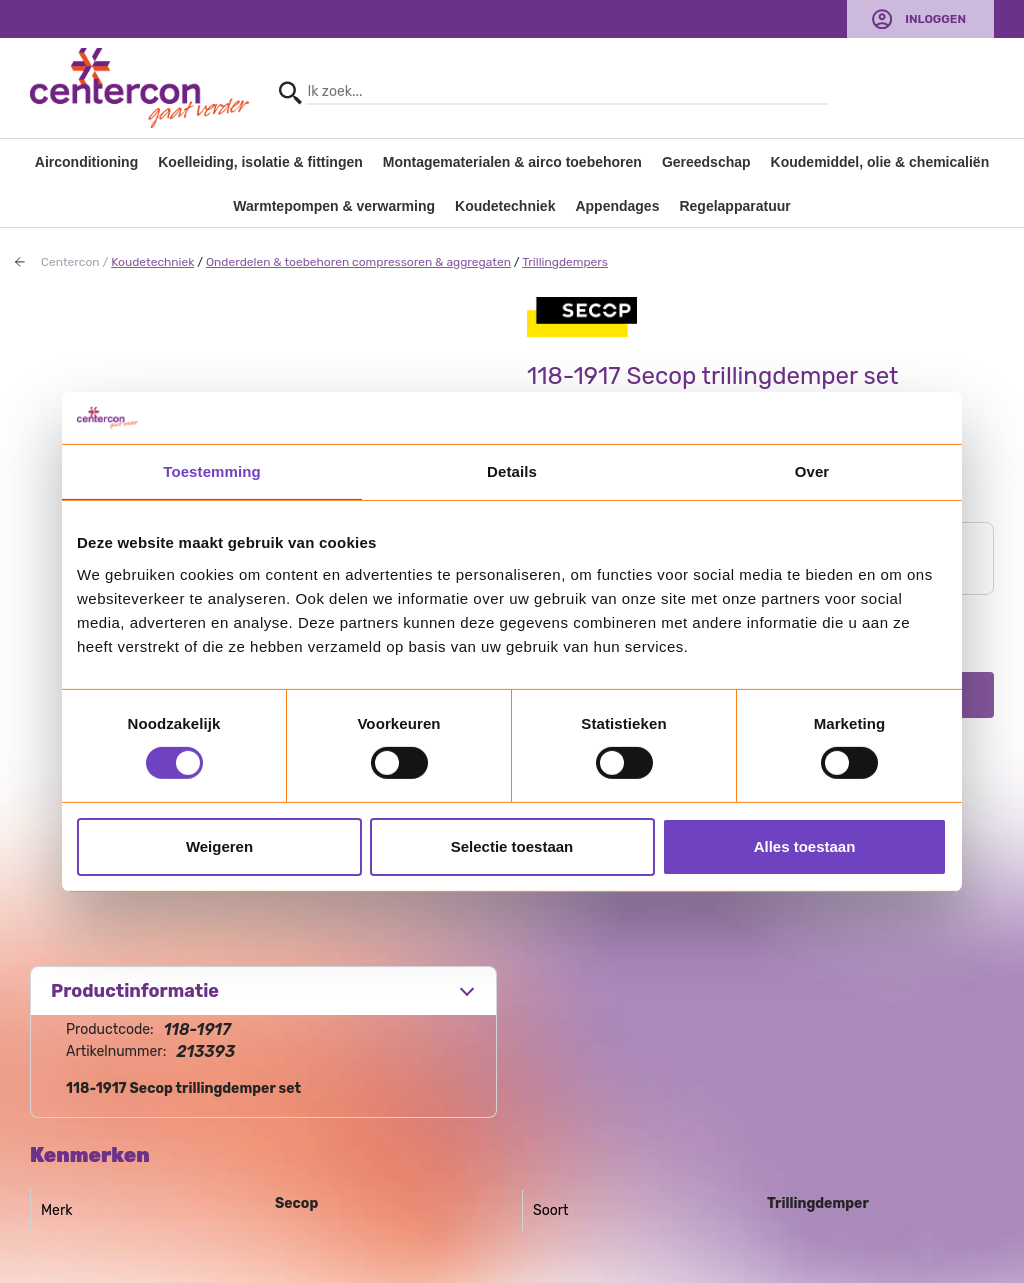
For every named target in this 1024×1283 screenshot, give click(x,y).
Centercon (70, 262)
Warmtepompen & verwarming (334, 206)
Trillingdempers (565, 262)
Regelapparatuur (734, 206)
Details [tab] (512, 471)
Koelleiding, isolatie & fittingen (260, 162)
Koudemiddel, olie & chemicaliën (880, 162)
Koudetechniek (505, 206)
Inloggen (935, 19)
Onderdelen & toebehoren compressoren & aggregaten (358, 262)
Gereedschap (706, 162)
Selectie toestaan (512, 846)
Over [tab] (812, 471)
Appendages (617, 206)
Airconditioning (86, 162)
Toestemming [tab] (212, 471)
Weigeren (219, 846)
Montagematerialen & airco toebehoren (512, 162)
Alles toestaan (805, 846)
